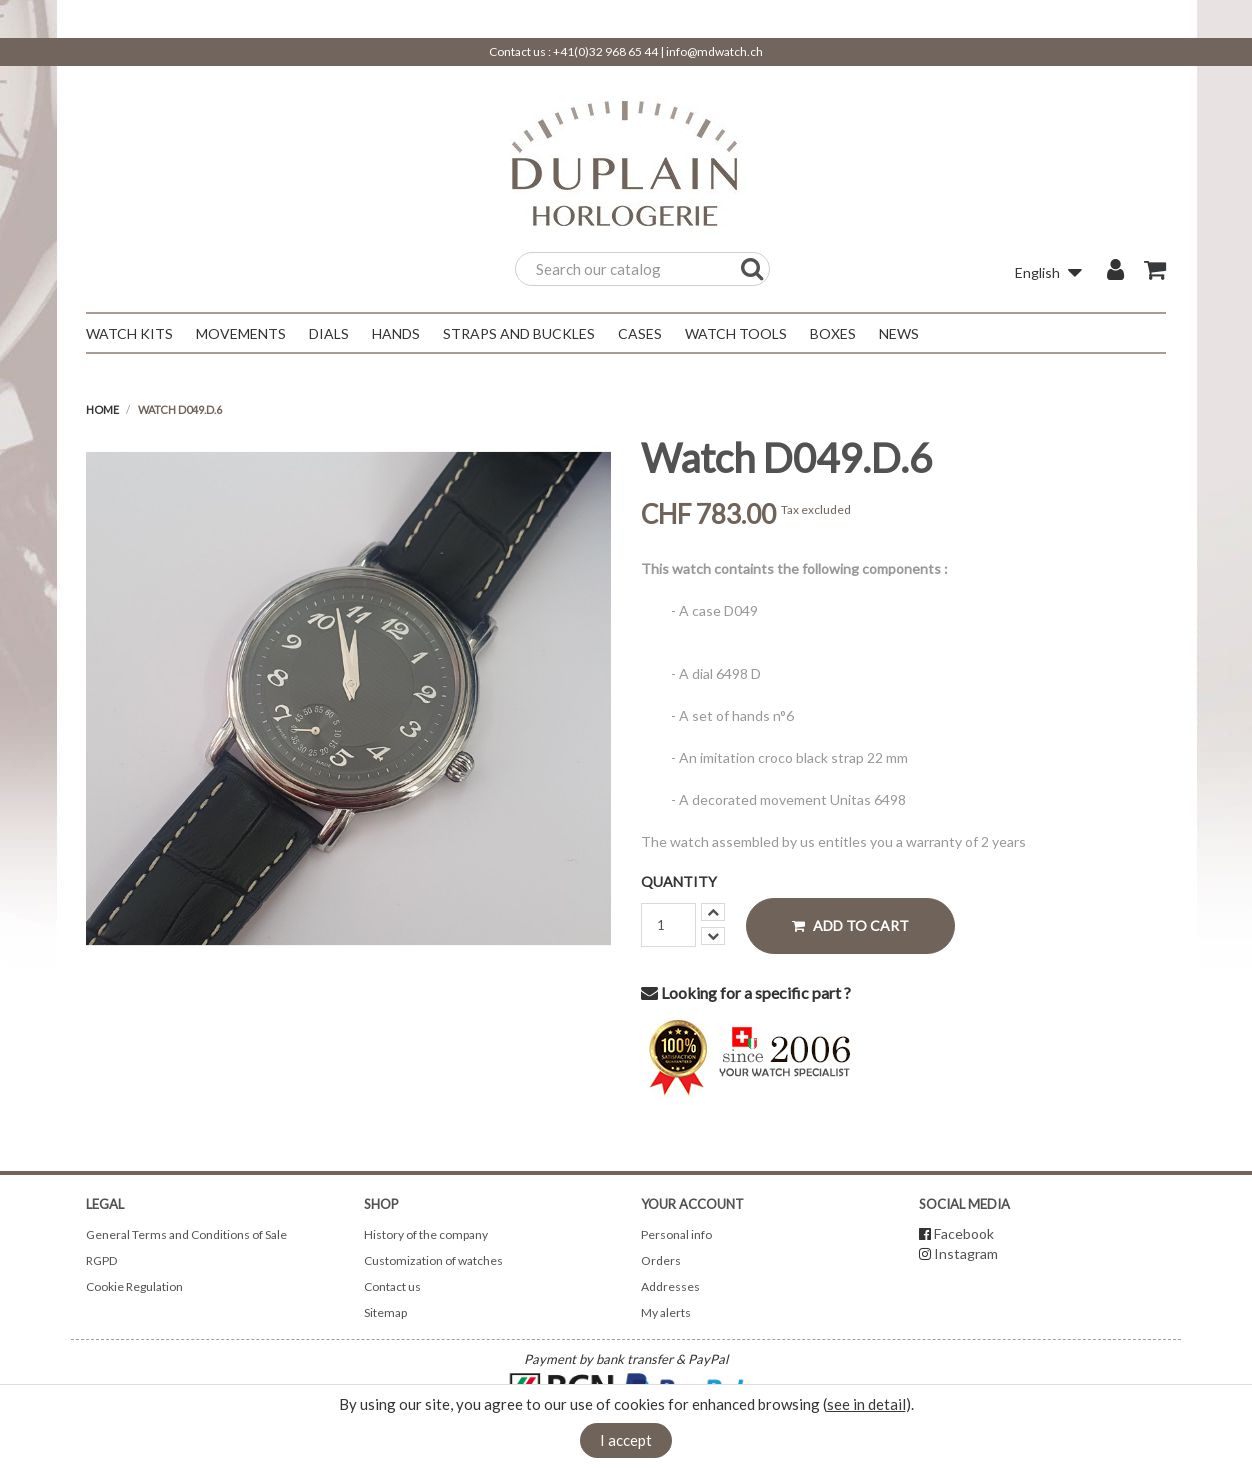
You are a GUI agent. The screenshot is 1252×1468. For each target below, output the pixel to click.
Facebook (964, 1233)
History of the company (426, 1234)
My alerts (666, 1312)
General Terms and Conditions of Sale (186, 1234)
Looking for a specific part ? (746, 992)
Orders (661, 1260)
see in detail (866, 1404)
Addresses (670, 1286)
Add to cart (850, 925)
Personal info (676, 1234)
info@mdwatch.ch (714, 51)
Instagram (966, 1253)
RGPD (101, 1260)
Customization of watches (433, 1260)
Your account (692, 1204)
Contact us (392, 1286)
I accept (626, 1440)
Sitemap (385, 1312)
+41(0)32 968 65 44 (605, 51)
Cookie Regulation (134, 1286)
